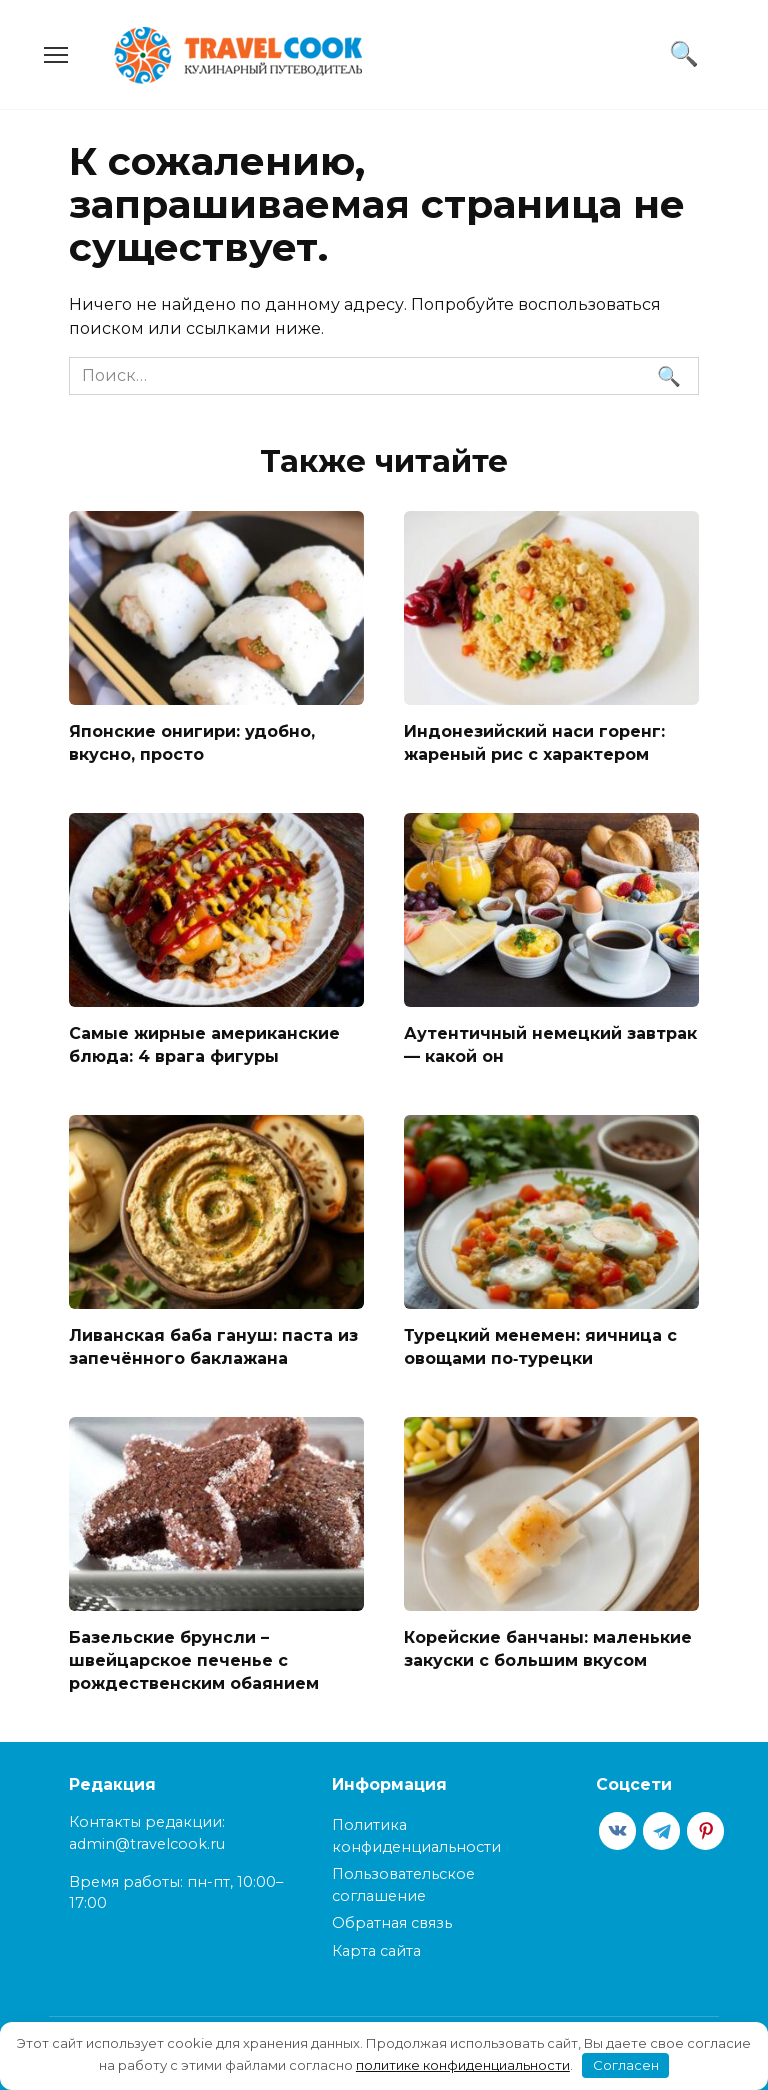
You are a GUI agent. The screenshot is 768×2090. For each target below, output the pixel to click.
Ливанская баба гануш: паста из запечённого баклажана (213, 1343)
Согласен (626, 2065)
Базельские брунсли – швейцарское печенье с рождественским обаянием (194, 1656)
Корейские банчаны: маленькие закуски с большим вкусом (548, 1644)
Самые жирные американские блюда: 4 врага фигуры (204, 1042)
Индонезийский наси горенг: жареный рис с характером (534, 742)
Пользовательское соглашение (403, 1880)
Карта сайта (376, 1946)
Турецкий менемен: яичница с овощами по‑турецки (540, 1343)
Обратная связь (392, 1918)
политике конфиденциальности (463, 2065)
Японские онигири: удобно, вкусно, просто (192, 742)
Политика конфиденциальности (416, 1831)
